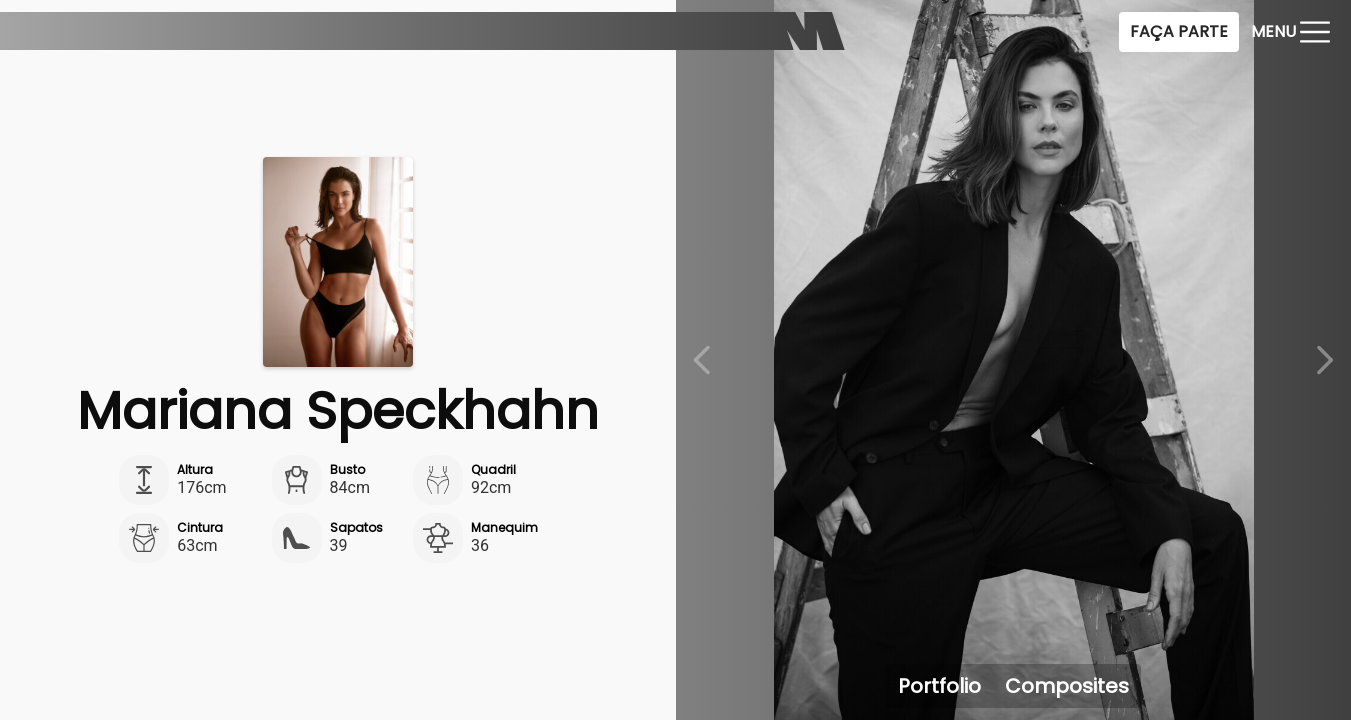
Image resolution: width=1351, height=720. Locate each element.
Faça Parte (1179, 31)
